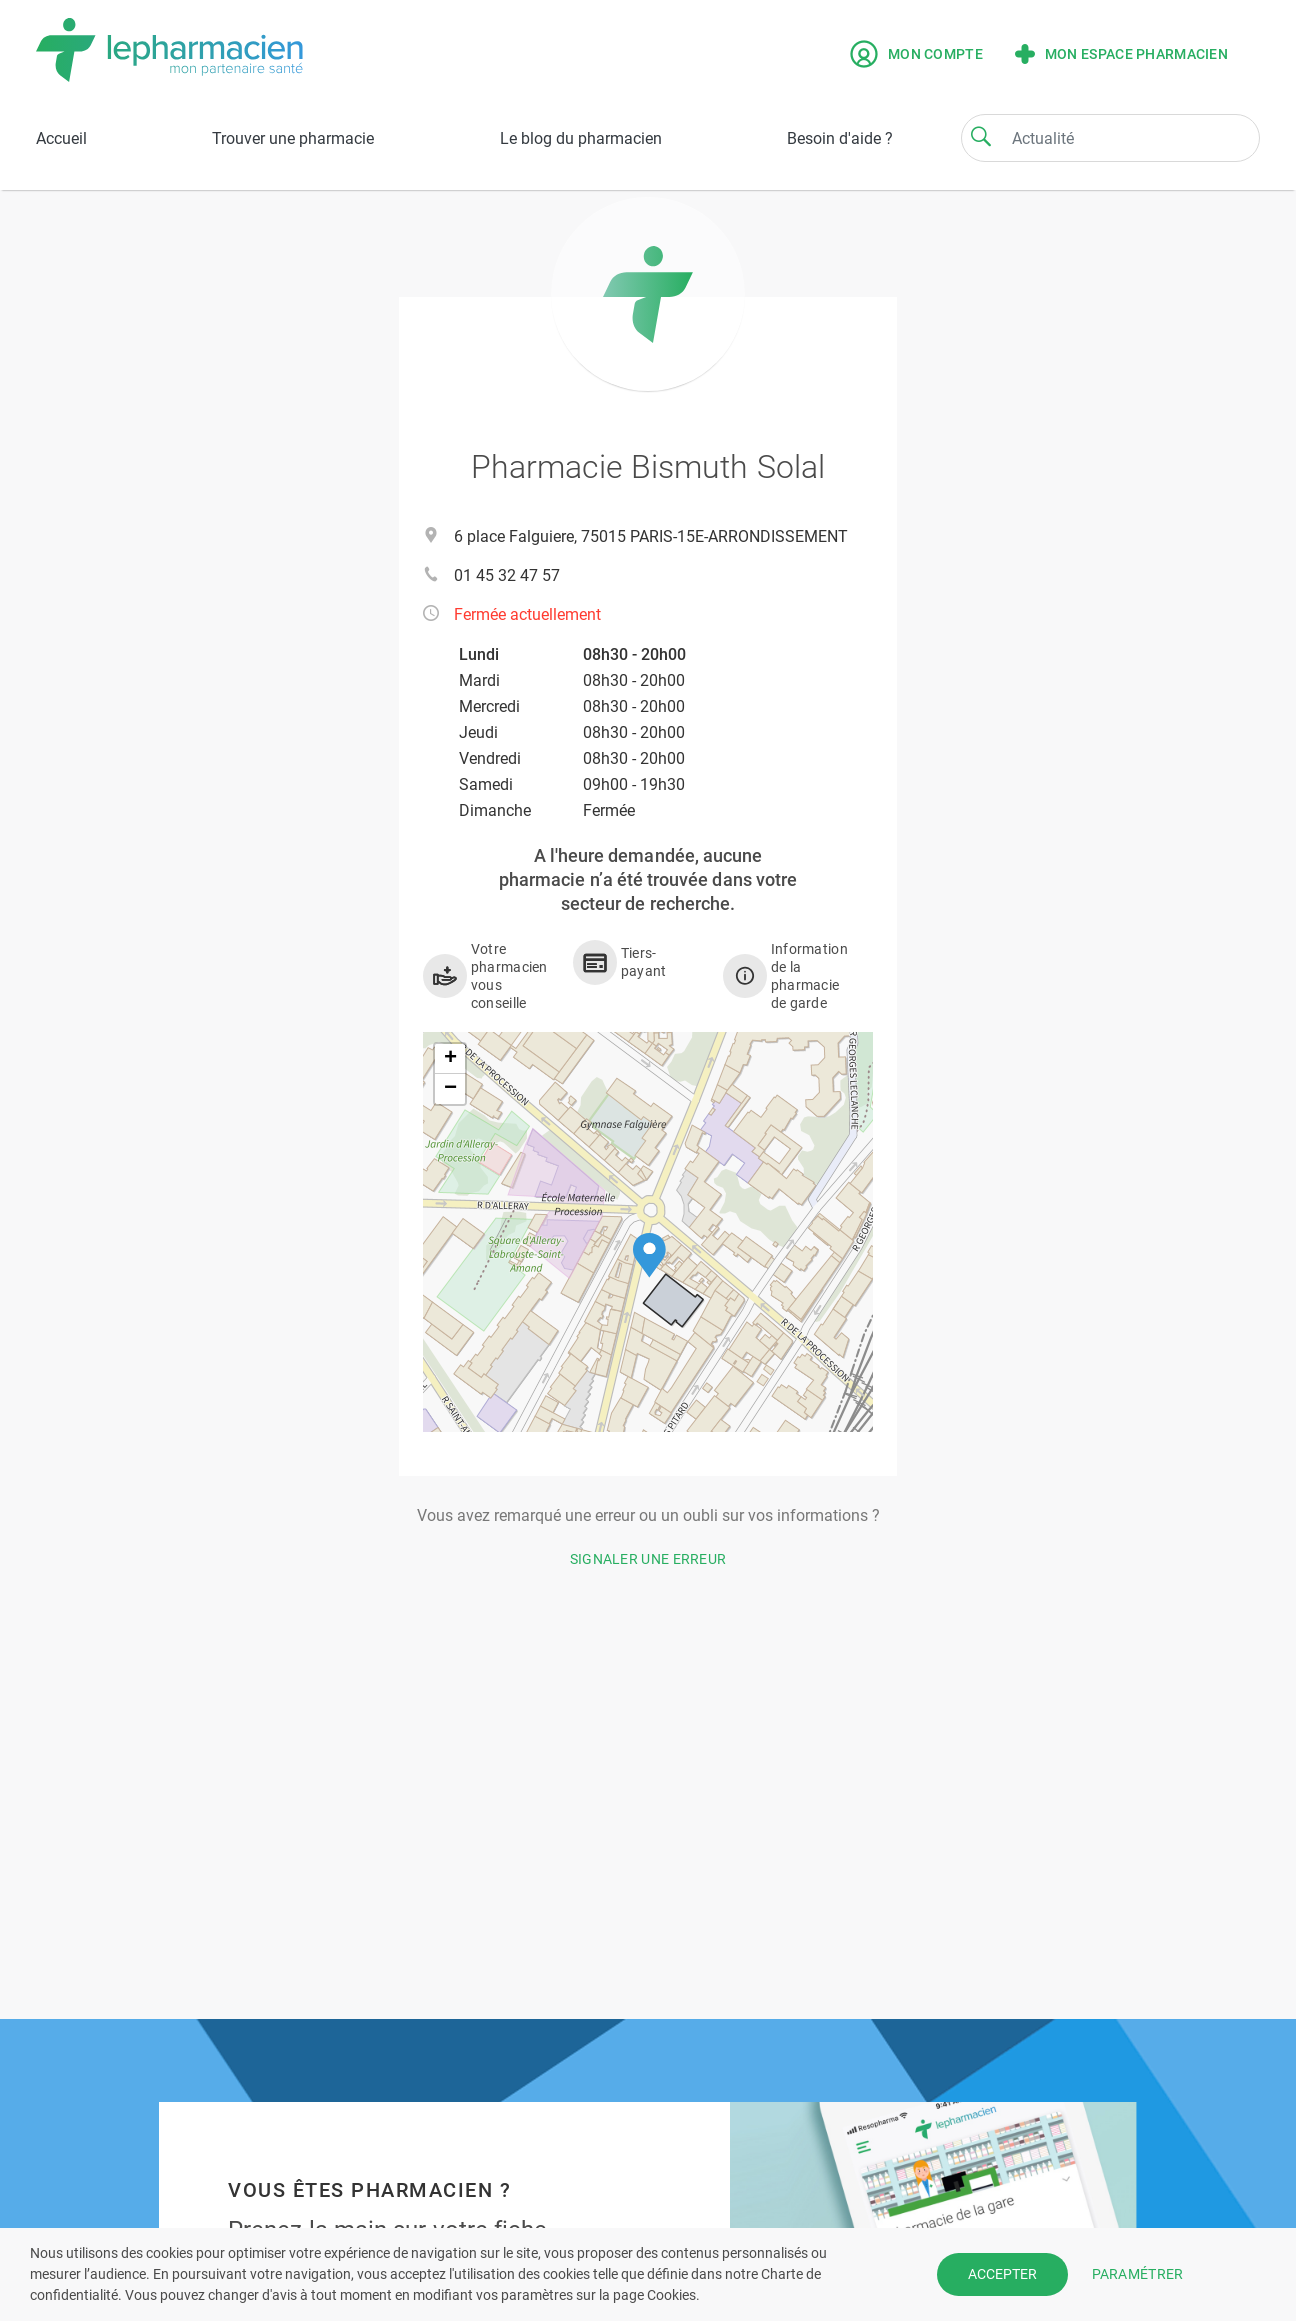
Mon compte (916, 54)
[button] (649, 1255)
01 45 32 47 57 (507, 575)
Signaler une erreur (648, 1559)
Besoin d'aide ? (840, 138)
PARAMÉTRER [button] (1138, 2274)
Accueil (61, 138)
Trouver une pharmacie (293, 138)
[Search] (981, 136)
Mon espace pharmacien (1121, 54)
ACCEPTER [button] (1002, 2274)
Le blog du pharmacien (581, 138)
